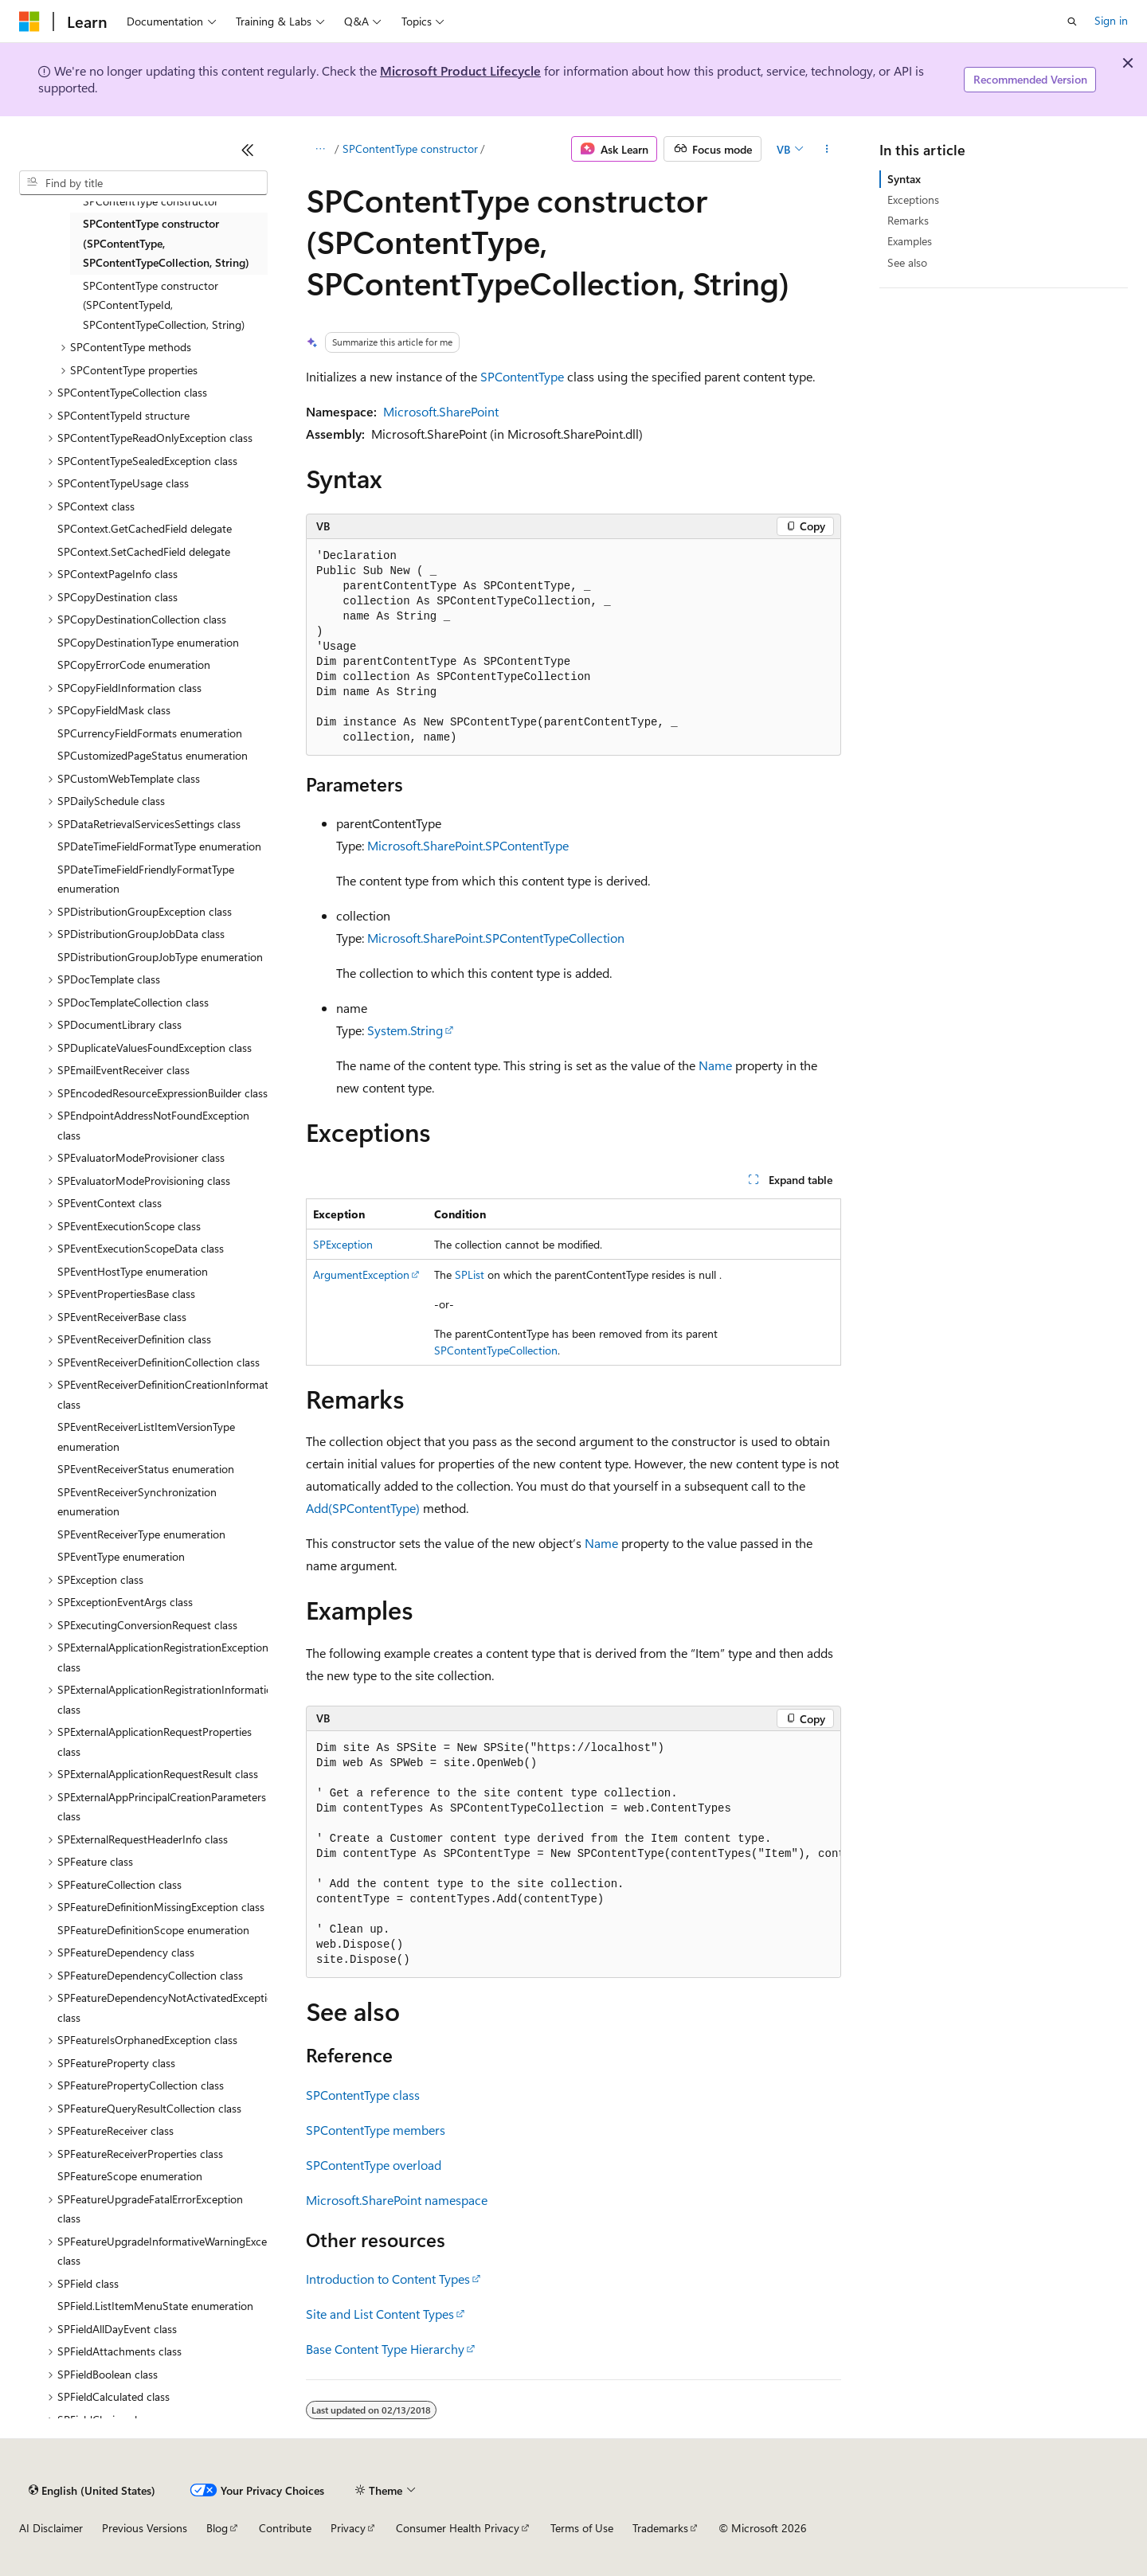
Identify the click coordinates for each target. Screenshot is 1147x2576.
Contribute (285, 2527)
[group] (573, 1854)
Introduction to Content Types (388, 2278)
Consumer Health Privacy (457, 2527)
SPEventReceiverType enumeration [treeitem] (141, 1534)
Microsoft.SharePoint (441, 411)
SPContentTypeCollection (496, 1350)
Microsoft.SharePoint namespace (396, 2199)
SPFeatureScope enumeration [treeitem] (129, 2175)
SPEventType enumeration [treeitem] (121, 1556)
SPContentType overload (373, 2164)
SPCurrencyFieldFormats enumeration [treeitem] (149, 733)
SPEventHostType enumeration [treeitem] (132, 1271)
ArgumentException (361, 1274)
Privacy (348, 2527)
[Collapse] (248, 149)
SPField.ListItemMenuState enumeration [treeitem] (155, 2305)
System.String (405, 1030)
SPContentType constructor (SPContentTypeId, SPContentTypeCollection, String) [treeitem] (164, 305)
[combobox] (143, 183)
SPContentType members (375, 2129)
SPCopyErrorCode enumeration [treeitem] (133, 664)
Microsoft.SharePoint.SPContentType (468, 845)
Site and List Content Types (380, 2313)
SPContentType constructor (410, 148)
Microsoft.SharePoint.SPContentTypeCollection (495, 937)
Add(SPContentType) (363, 1507)
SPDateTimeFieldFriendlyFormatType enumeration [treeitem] (145, 879)
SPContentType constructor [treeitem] (150, 201)
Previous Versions (144, 2527)
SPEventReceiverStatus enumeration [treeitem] (145, 1468)
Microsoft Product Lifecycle (460, 70)
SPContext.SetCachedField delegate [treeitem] (143, 551)
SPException (343, 1244)
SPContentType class (363, 2094)
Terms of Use (581, 2527)
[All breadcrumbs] (320, 149)
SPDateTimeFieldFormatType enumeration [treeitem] (159, 846)
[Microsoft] (29, 21)
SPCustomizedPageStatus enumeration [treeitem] (152, 755)
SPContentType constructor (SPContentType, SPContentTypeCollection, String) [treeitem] (166, 243)
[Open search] (1072, 21)
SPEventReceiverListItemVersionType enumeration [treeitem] (146, 1436)
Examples (909, 240)
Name (715, 1065)
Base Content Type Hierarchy (385, 2348)
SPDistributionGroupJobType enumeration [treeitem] (160, 956)
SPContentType (522, 376)
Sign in (1111, 20)
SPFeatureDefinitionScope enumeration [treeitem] (153, 1929)
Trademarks (660, 2527)
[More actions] (827, 149)
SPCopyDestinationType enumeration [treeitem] (148, 642)
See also (907, 262)
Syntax (904, 178)
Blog (217, 2527)
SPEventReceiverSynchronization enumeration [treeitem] (137, 1501)
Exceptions (913, 199)
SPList (469, 1274)
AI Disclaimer (51, 2527)
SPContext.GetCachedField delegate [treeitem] (144, 528)
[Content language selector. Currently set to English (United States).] (92, 2490)
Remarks (908, 220)
